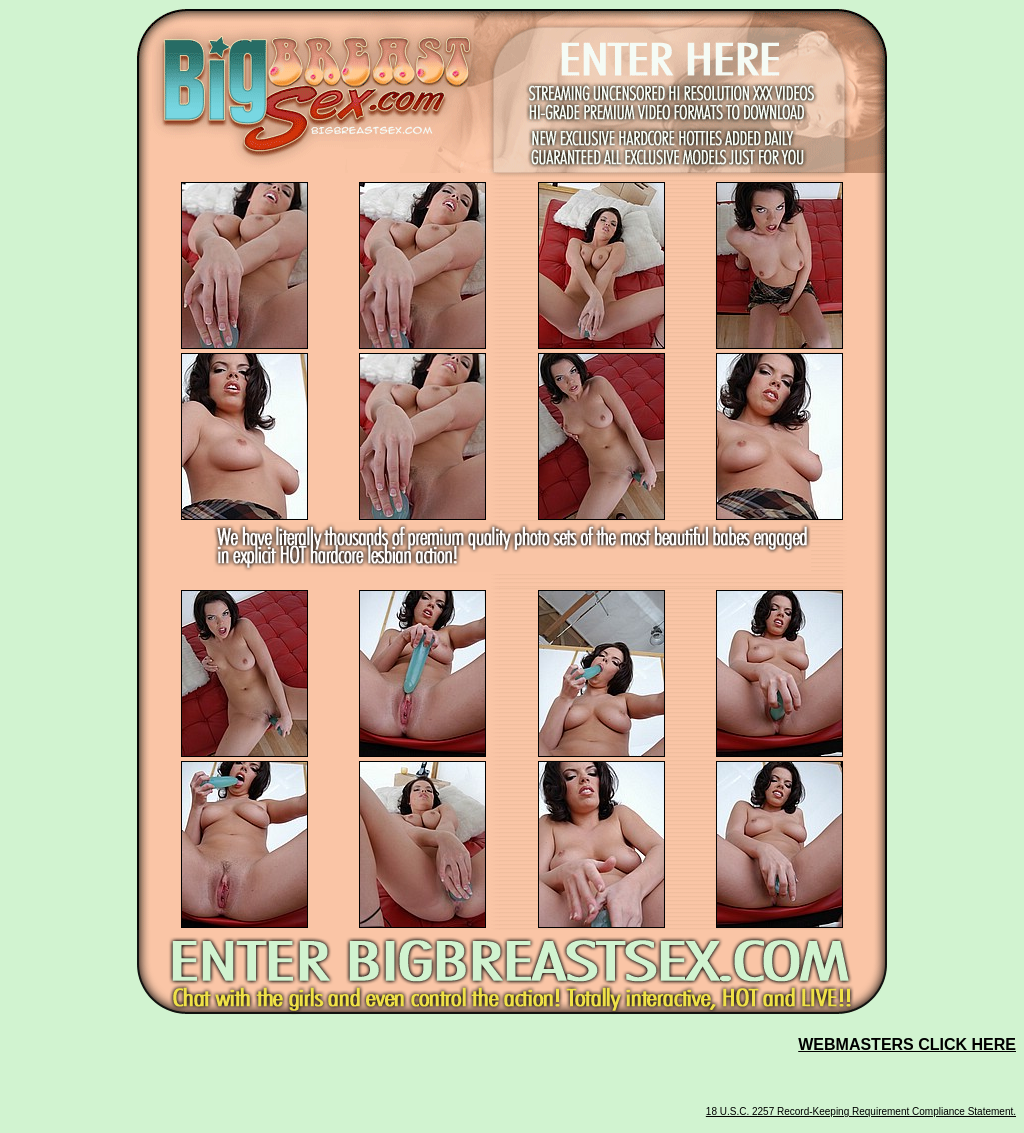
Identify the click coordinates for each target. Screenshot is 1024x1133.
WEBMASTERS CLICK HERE (907, 1044)
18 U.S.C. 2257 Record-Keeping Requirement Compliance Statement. (861, 1111)
